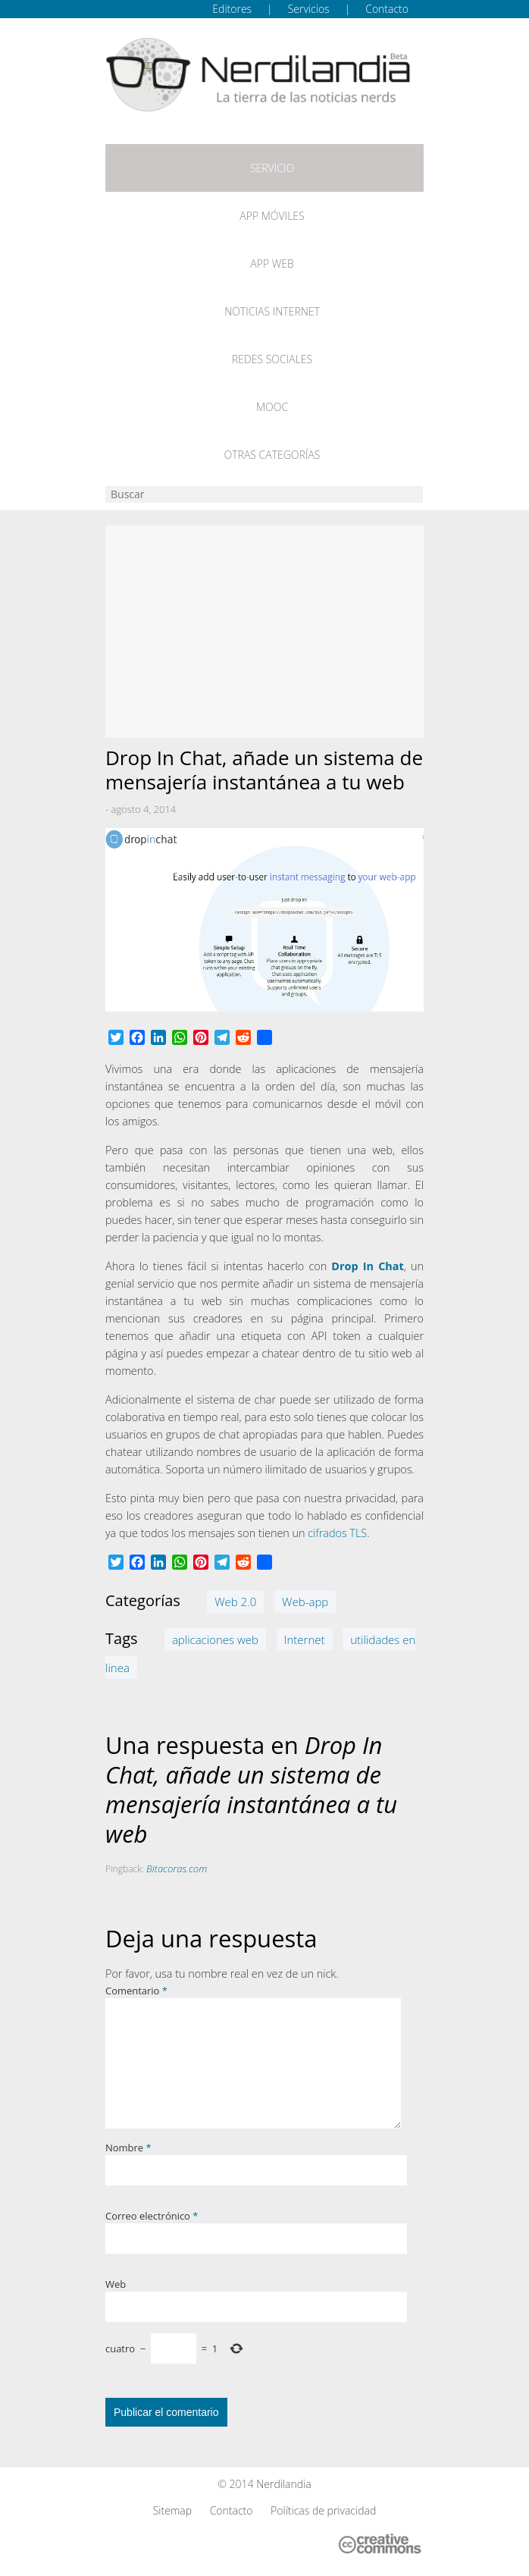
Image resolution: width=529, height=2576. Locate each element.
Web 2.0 (235, 1601)
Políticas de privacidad (323, 2510)
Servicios (309, 9)
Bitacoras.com (176, 1868)
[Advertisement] (264, 632)
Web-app (305, 1601)
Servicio (272, 168)
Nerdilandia (283, 2484)
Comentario (136, 1990)
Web (115, 2284)
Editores (232, 9)
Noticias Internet (272, 311)
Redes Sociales (272, 359)
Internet (304, 1639)
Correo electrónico (151, 2216)
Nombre (128, 2147)
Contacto (386, 9)
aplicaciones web (215, 1639)
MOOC (272, 407)
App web (271, 263)
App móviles (271, 216)
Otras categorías (272, 454)
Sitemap (172, 2510)
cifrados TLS (337, 1533)
